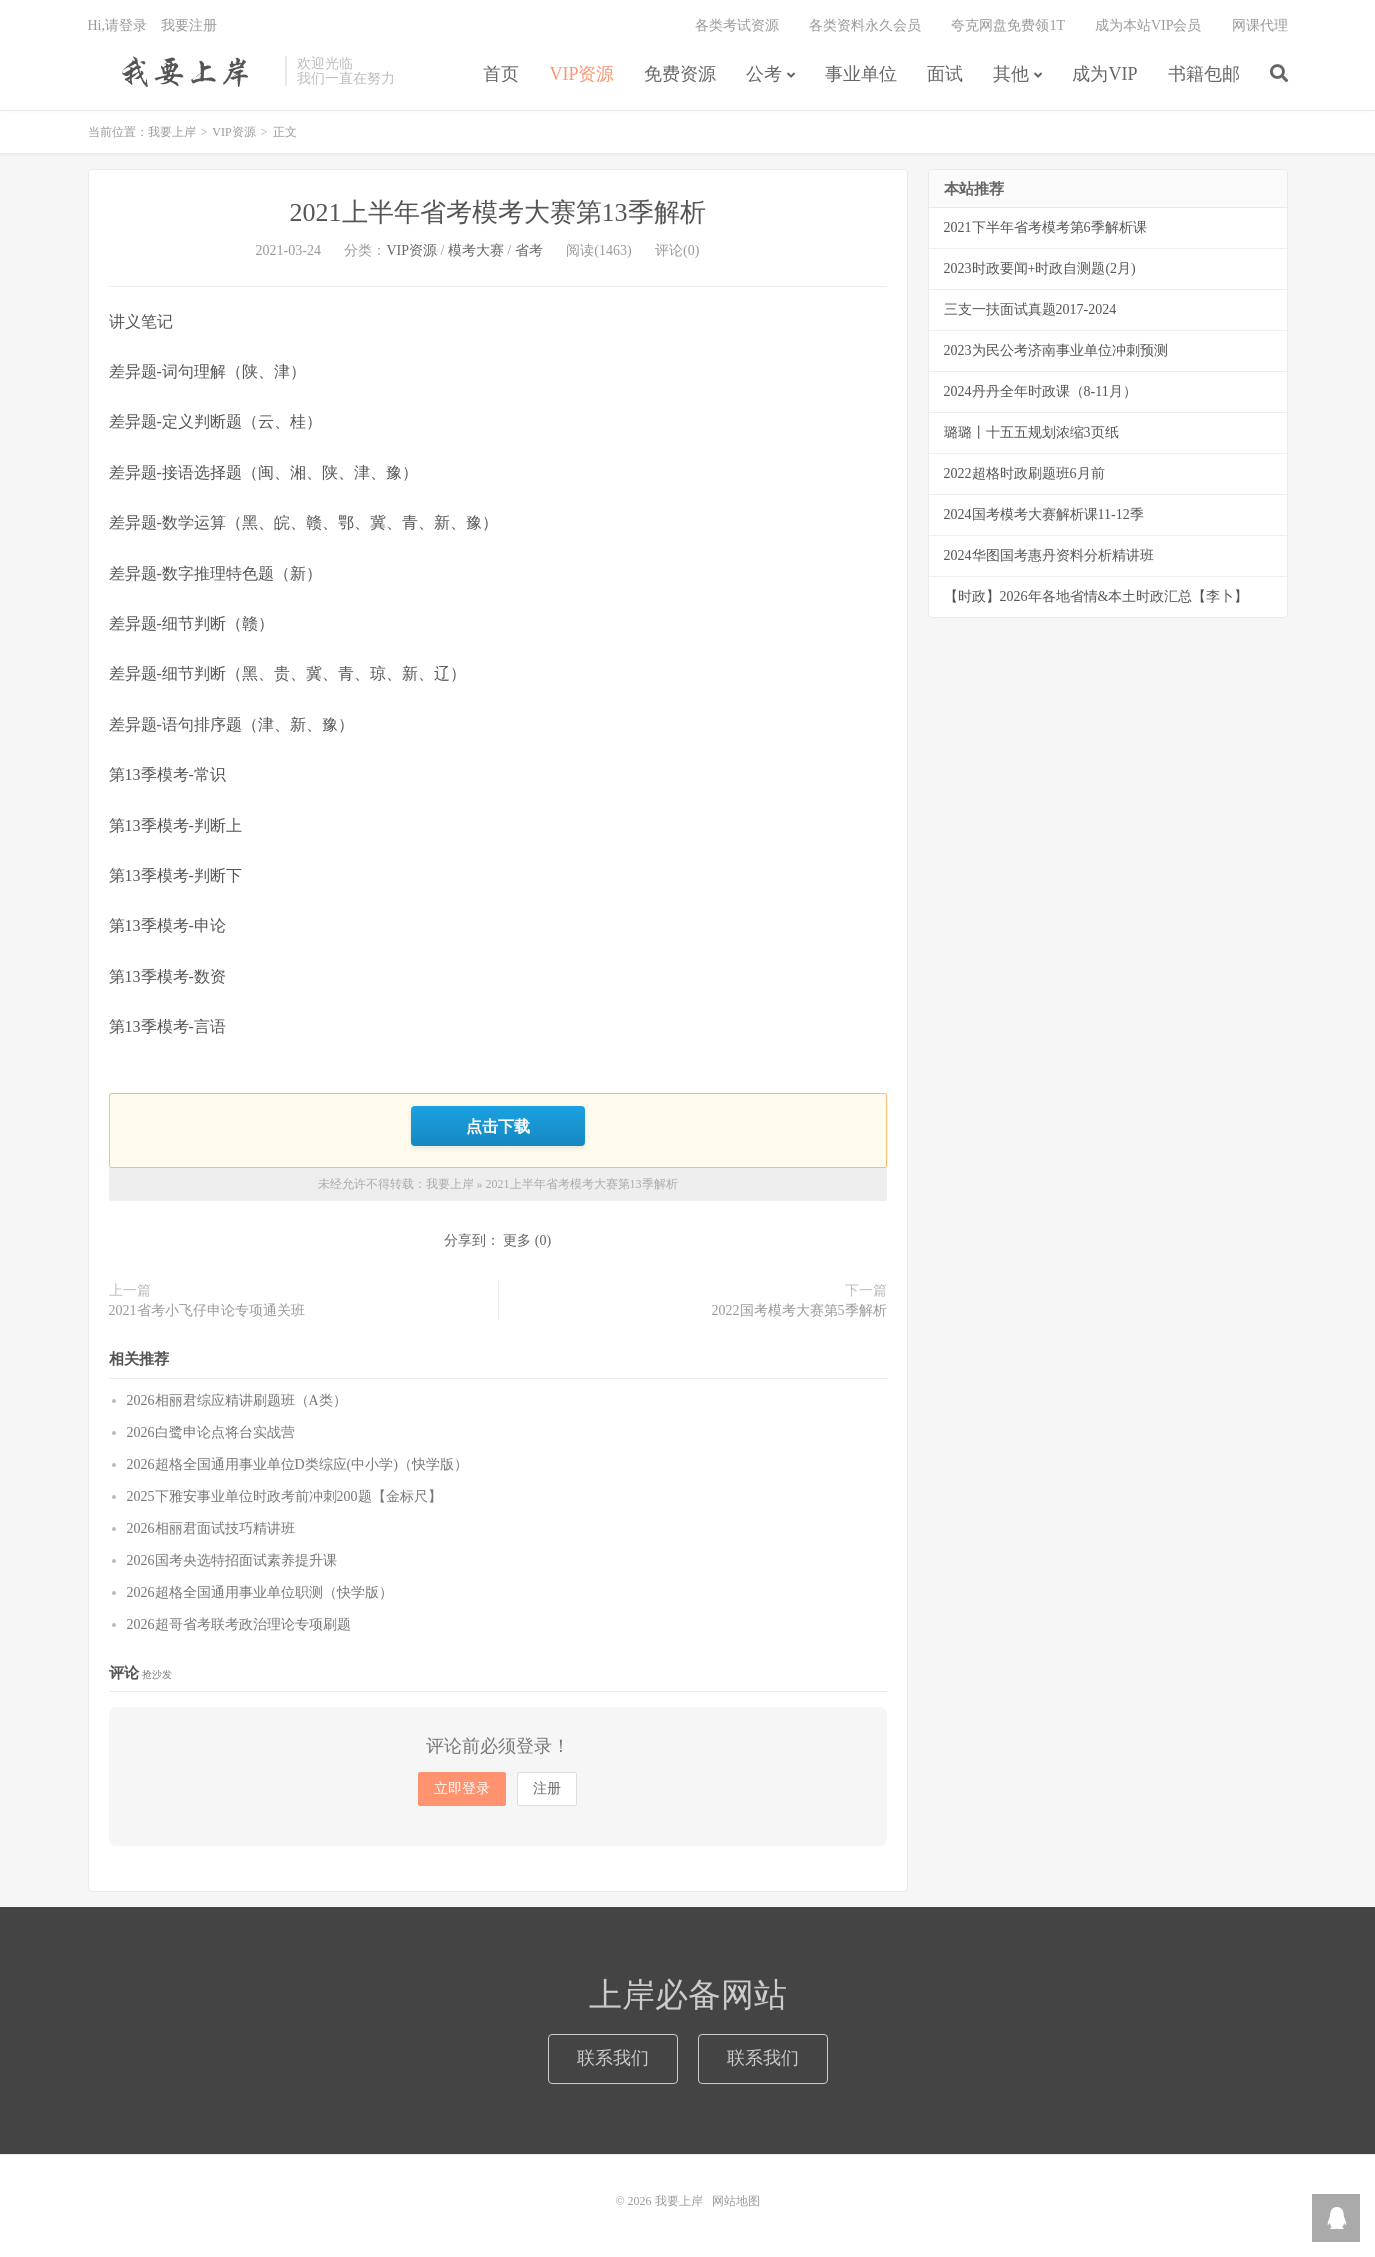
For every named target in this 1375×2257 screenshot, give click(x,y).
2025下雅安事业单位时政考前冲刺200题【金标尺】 (284, 1496)
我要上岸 (181, 71)
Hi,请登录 (118, 25)
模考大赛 (476, 250)
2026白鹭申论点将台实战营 (211, 1432)
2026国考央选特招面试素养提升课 (232, 1560)
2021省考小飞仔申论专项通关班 (207, 1310)
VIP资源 (581, 74)
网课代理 (1260, 25)
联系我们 (613, 2058)
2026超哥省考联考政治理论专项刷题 (239, 1624)
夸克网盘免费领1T (1008, 25)
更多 (517, 1240)
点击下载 (498, 1126)
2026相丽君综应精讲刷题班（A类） (237, 1400)
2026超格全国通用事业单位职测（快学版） (260, 1592)
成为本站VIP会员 (1148, 25)
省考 (529, 250)
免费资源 (680, 74)
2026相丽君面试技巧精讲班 (211, 1528)
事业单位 (861, 74)
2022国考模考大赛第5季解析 (799, 1310)
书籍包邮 (1204, 74)
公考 (764, 74)
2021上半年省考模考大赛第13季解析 (498, 212)
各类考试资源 (737, 25)
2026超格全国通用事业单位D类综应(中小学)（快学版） (297, 1464)
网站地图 (736, 2201)
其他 (1011, 74)
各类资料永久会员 (865, 25)
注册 (547, 1788)
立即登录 (462, 1788)
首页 (501, 74)
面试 (945, 74)
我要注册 (189, 25)
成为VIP (1104, 74)
